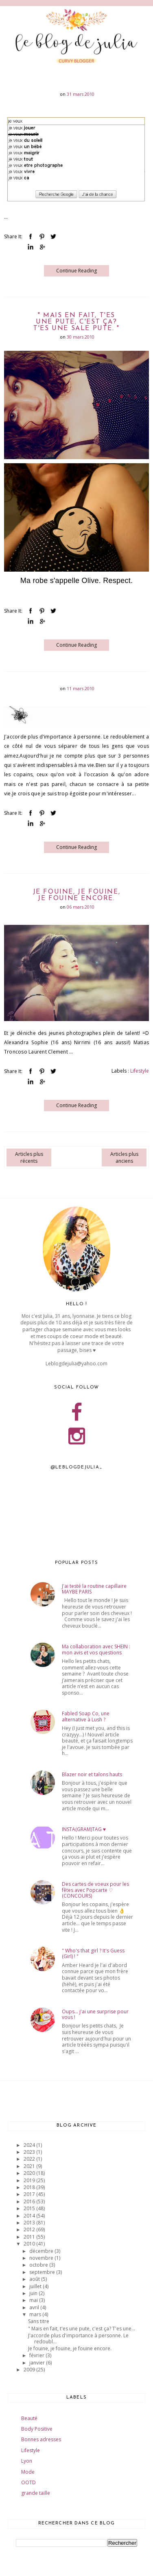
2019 (30, 2180)
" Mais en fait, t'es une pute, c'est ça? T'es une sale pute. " (76, 322)
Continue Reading (76, 270)
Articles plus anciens (124, 1157)
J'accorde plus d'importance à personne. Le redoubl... (78, 2338)
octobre (39, 2264)
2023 (30, 2151)
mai (34, 2300)
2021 (30, 2166)
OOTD (28, 2482)
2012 (30, 2229)
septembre (42, 2272)
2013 (30, 2222)
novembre (42, 2257)
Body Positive (36, 2428)
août (35, 2279)
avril (34, 2307)
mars (35, 2314)
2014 (30, 2215)
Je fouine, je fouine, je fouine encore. (76, 895)
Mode (28, 2471)
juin (34, 2293)
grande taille (35, 2493)
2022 (30, 2158)
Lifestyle (139, 1070)
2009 (30, 2369)
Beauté (29, 2418)
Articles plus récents (29, 1157)
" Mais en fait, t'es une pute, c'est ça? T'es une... (81, 2328)
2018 (30, 2187)
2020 (30, 2173)
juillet (36, 2286)
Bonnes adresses (41, 2439)
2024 (30, 2145)
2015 (30, 2208)
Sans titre (38, 2321)
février (37, 2355)
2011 (30, 2236)
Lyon (26, 2460)
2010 (30, 2243)
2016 (30, 2201)
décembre (42, 2251)
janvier (37, 2362)
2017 (30, 2194)
